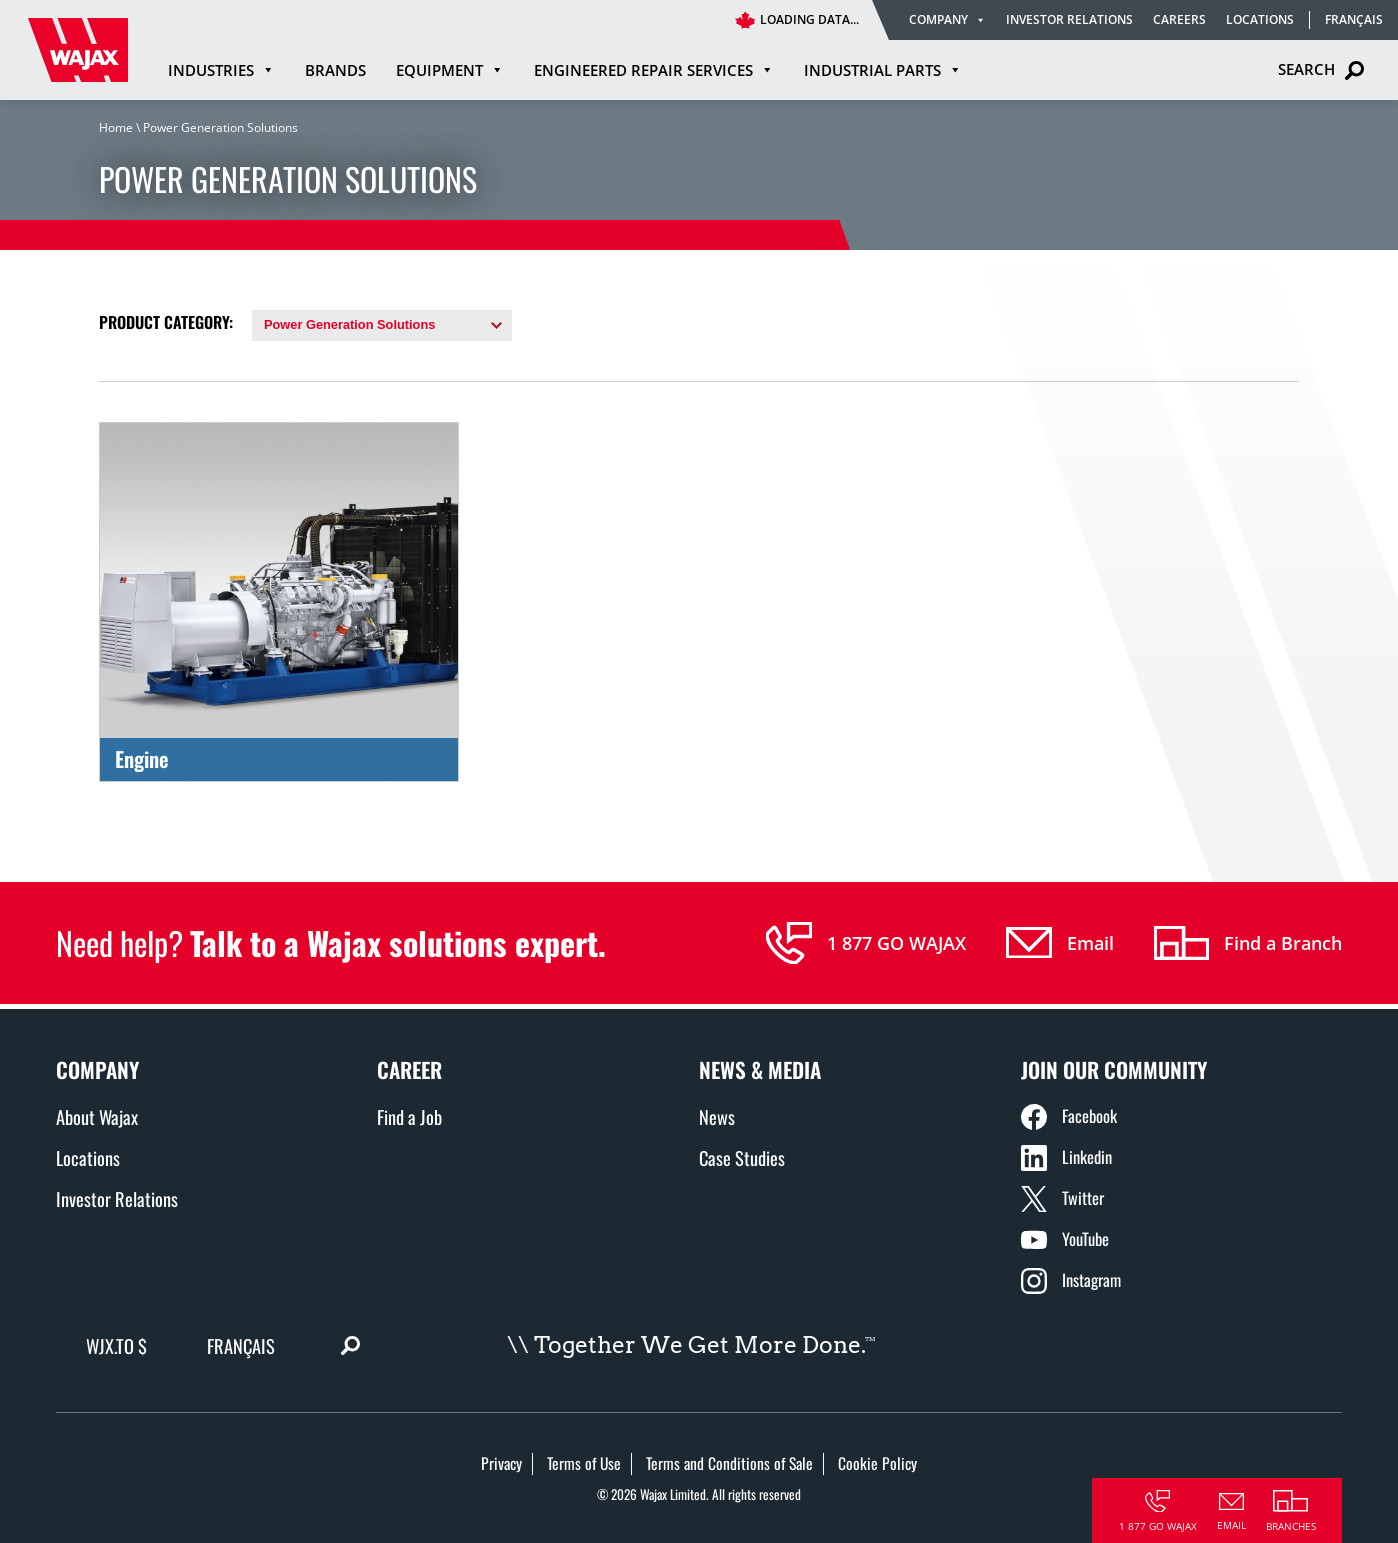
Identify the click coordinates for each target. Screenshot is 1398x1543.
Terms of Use (584, 1463)
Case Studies (742, 1157)
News (717, 1116)
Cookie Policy (877, 1463)
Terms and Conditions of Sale (729, 1463)
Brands (335, 70)
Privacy (501, 1463)
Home (116, 127)
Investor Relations (1069, 19)
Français (1354, 20)
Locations (1260, 19)
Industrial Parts (883, 70)
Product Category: (166, 322)
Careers (1179, 19)
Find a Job (409, 1116)
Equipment (450, 70)
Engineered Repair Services (654, 70)
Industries (221, 70)
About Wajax (97, 1116)
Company (947, 19)
